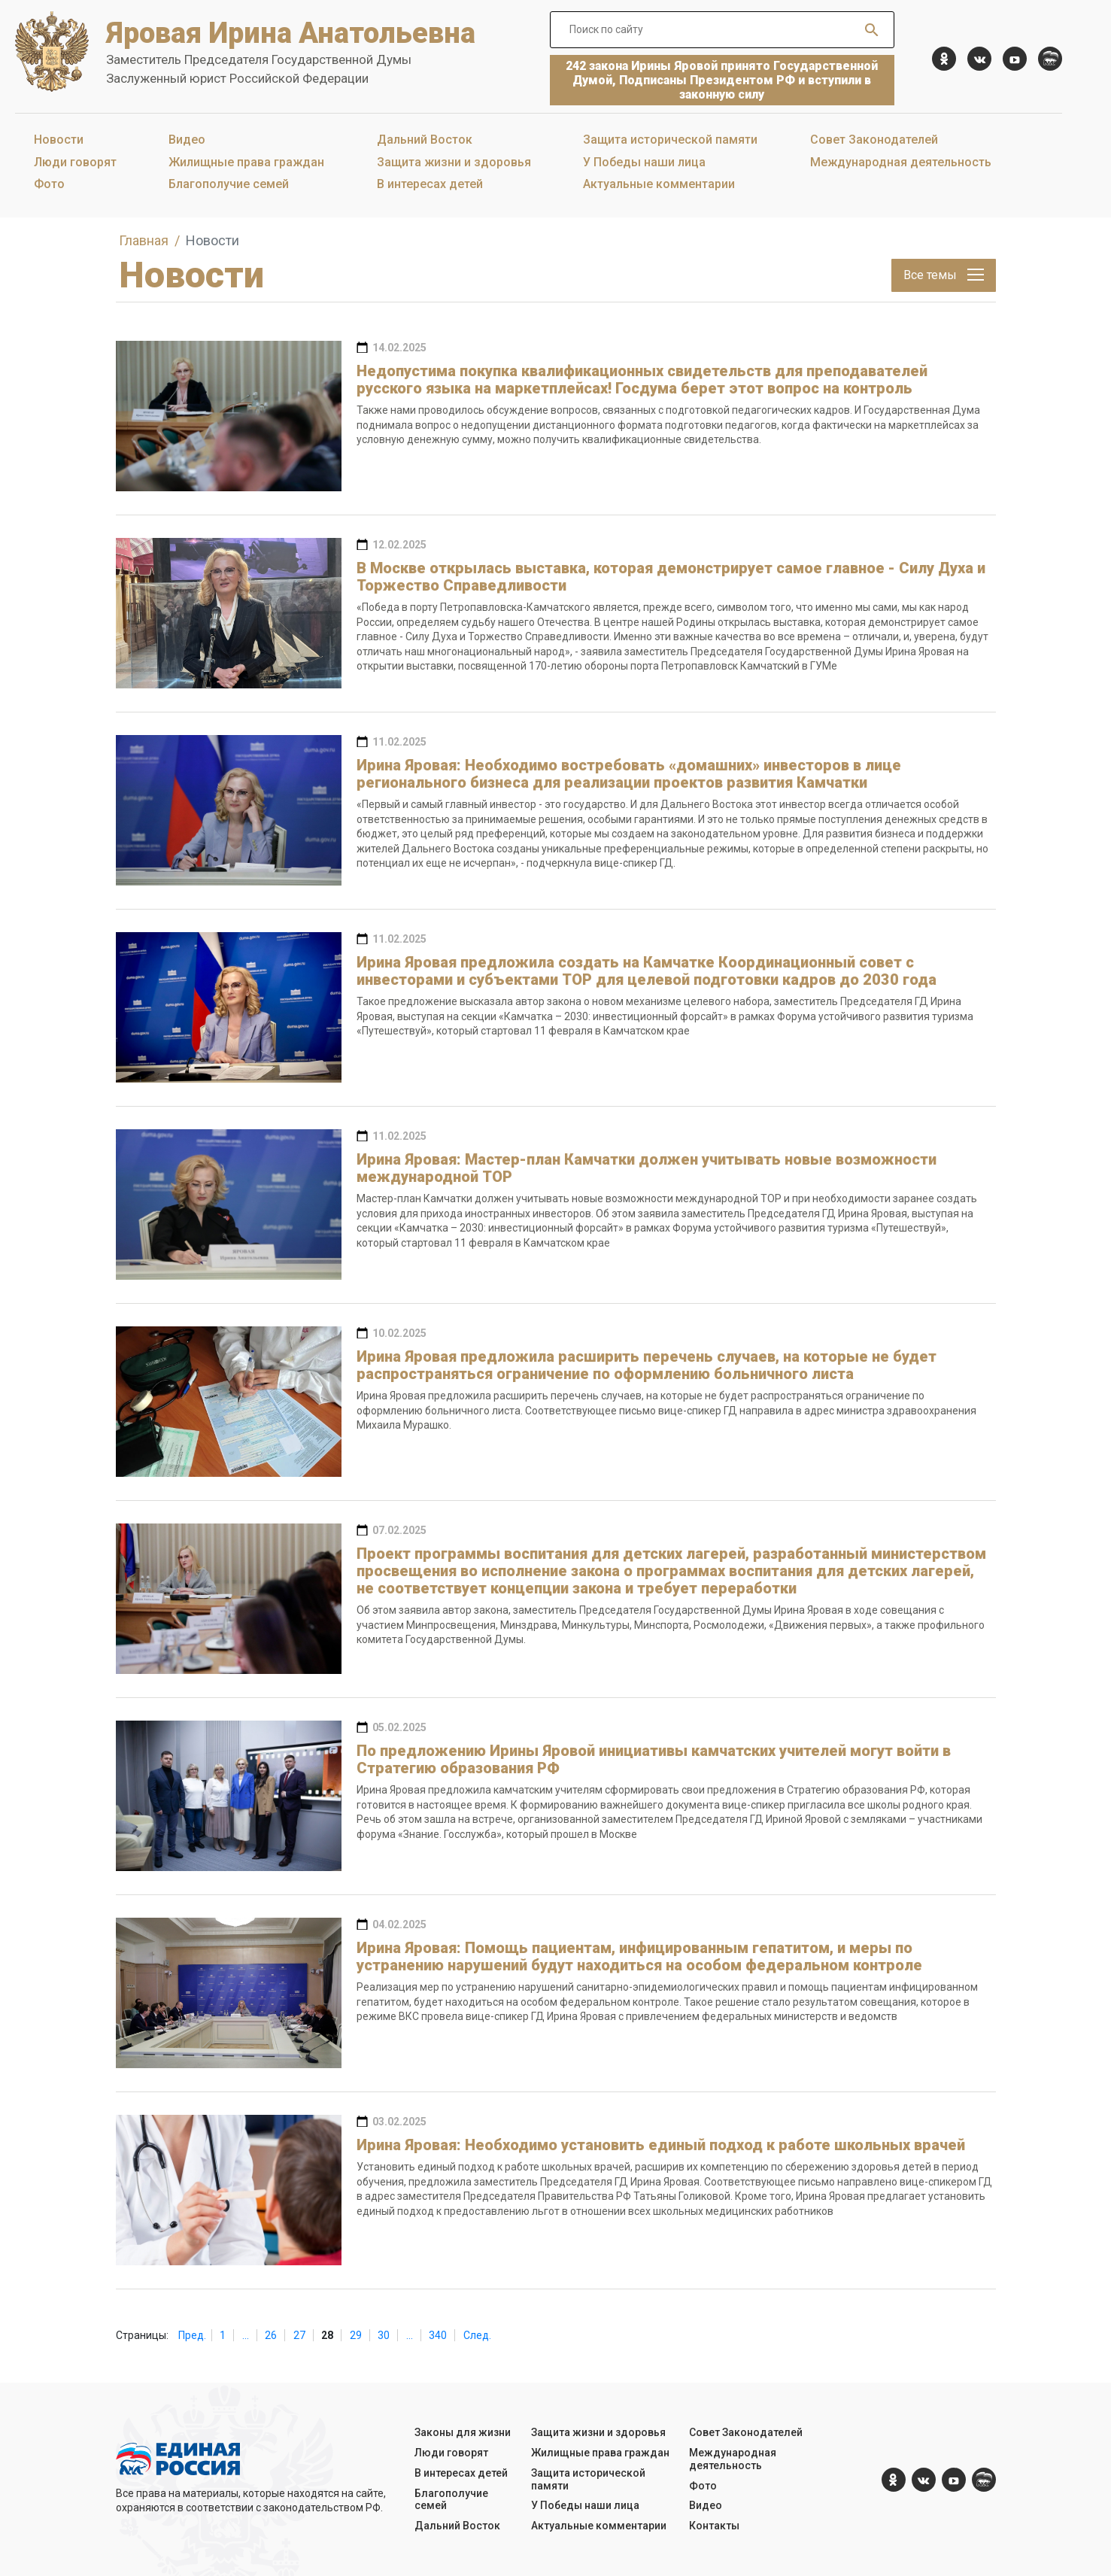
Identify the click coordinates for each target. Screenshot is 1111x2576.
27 (299, 2335)
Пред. (192, 2335)
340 (438, 2335)
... (245, 2335)
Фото (49, 184)
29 (356, 2335)
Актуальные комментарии (659, 184)
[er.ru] (1050, 59)
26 (271, 2335)
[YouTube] (1015, 59)
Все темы (943, 275)
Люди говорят (75, 162)
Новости (58, 139)
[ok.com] (944, 59)
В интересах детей (430, 184)
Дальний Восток (424, 139)
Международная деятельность (900, 162)
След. (477, 2335)
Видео (186, 139)
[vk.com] (979, 59)
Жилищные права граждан (246, 162)
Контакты (714, 2526)
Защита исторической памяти (670, 139)
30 (384, 2335)
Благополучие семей (228, 184)
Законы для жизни (462, 2432)
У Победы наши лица (644, 162)
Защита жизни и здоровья (454, 162)
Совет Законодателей (874, 139)
